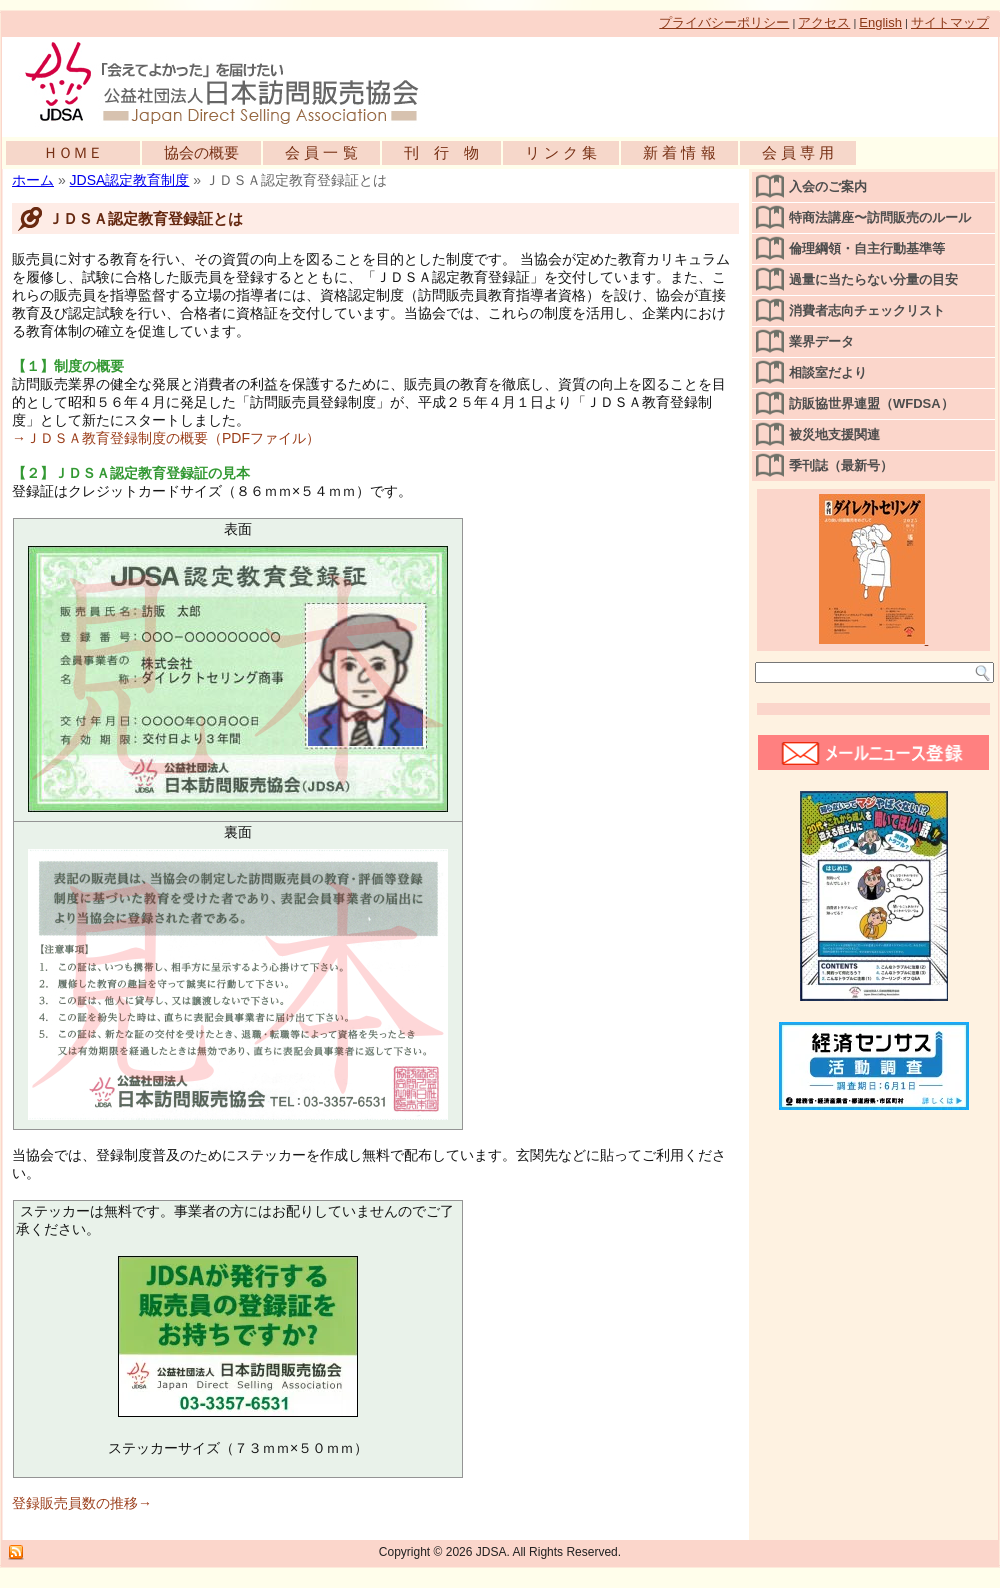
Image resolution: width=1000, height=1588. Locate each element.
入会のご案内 (828, 186)
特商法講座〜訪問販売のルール (880, 217)
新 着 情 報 (679, 152)
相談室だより (828, 372)
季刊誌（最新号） (841, 465)
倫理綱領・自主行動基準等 (867, 248)
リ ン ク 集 (561, 152)
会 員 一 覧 (321, 152)
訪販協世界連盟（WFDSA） (871, 403)
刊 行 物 (441, 152)
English (880, 22)
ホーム (33, 180)
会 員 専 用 (798, 152)
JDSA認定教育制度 (130, 180)
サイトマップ (950, 22)
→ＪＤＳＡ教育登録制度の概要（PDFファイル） (166, 438)
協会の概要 (201, 152)
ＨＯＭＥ (73, 152)
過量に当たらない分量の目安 (873, 279)
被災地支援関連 (834, 434)
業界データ (821, 341)
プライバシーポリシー (724, 22)
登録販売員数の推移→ (82, 1503)
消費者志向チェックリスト (867, 310)
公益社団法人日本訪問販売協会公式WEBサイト (232, 82)
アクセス (824, 22)
